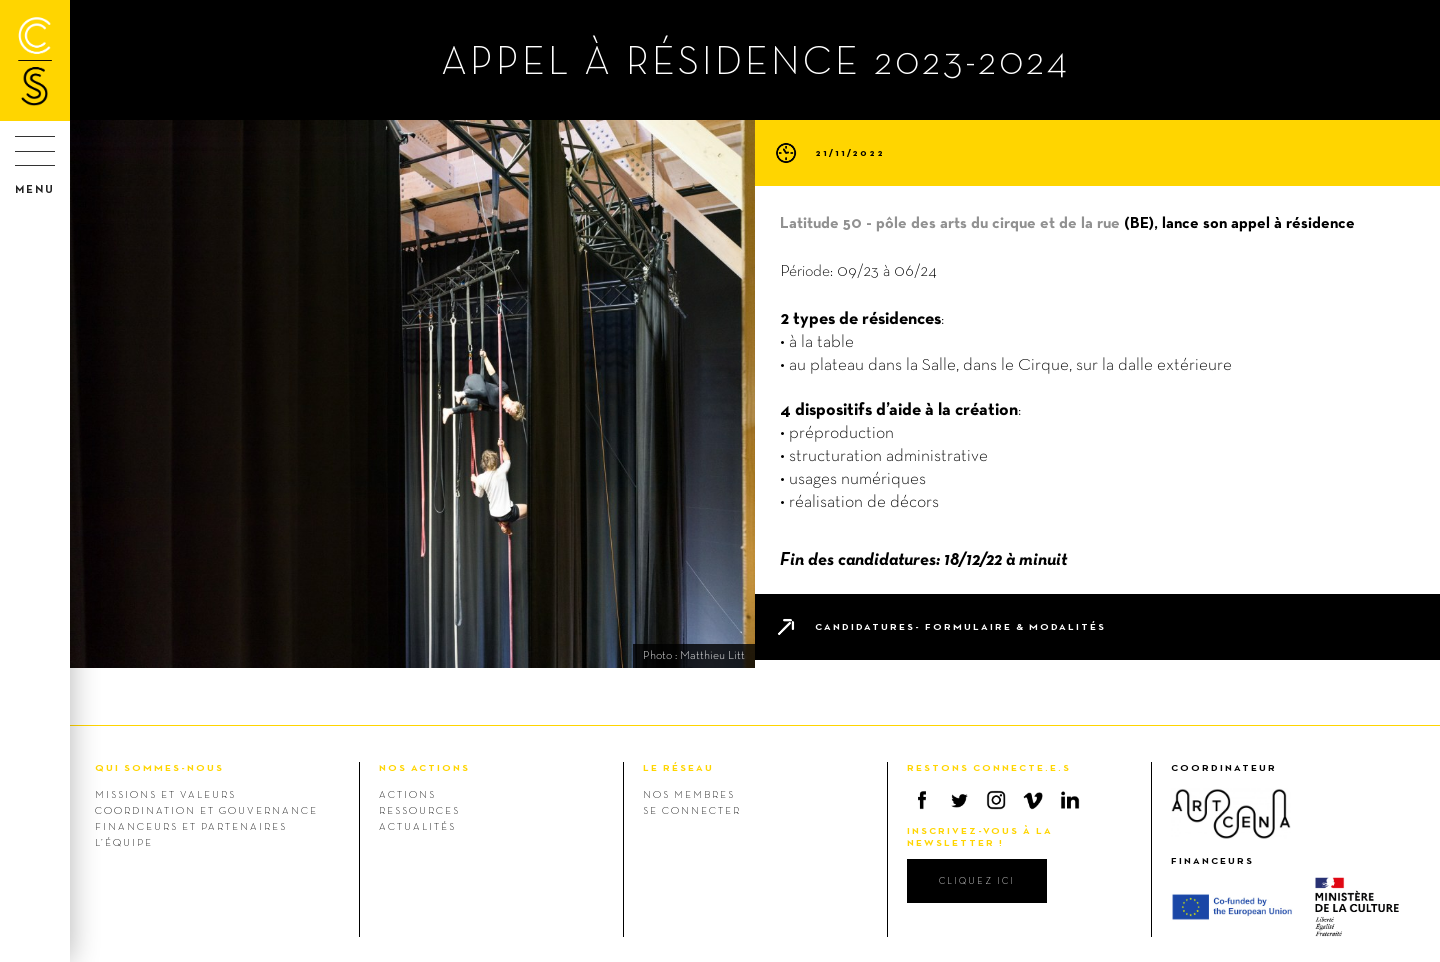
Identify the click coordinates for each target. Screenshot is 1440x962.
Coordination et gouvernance (206, 810)
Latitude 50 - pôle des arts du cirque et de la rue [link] (950, 222)
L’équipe (124, 842)
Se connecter (692, 810)
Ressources (419, 810)
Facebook (922, 800)
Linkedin (1070, 800)
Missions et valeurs (165, 794)
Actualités (417, 826)
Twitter (959, 800)
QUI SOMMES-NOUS (159, 767)
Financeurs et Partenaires (191, 826)
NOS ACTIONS (424, 767)
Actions (407, 794)
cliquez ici (977, 880)
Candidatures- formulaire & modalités (960, 626)
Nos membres (689, 794)
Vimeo (1033, 800)
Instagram (996, 800)
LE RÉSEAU (678, 767)
